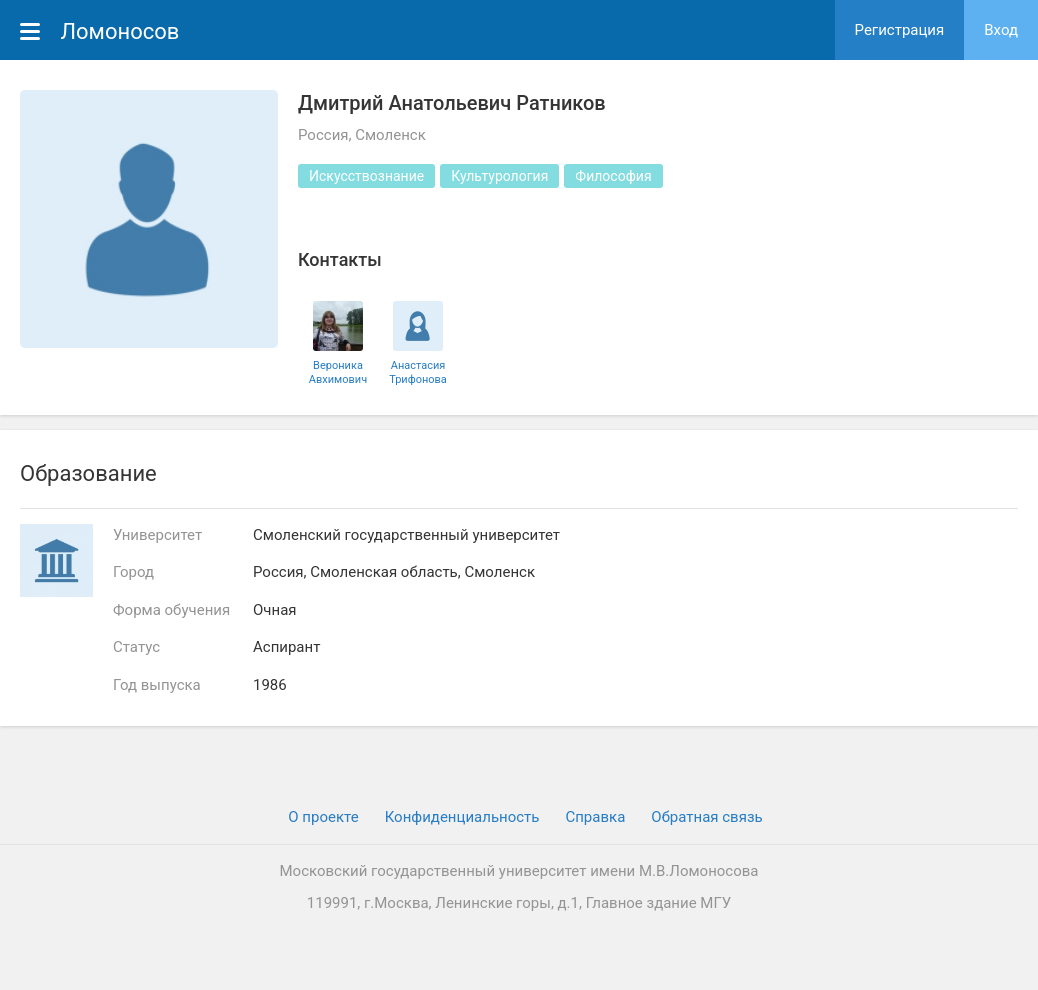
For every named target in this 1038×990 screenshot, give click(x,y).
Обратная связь (706, 817)
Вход (1001, 30)
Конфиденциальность (462, 817)
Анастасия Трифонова (418, 372)
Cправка (595, 817)
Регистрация (900, 30)
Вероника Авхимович (338, 372)
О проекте (323, 817)
